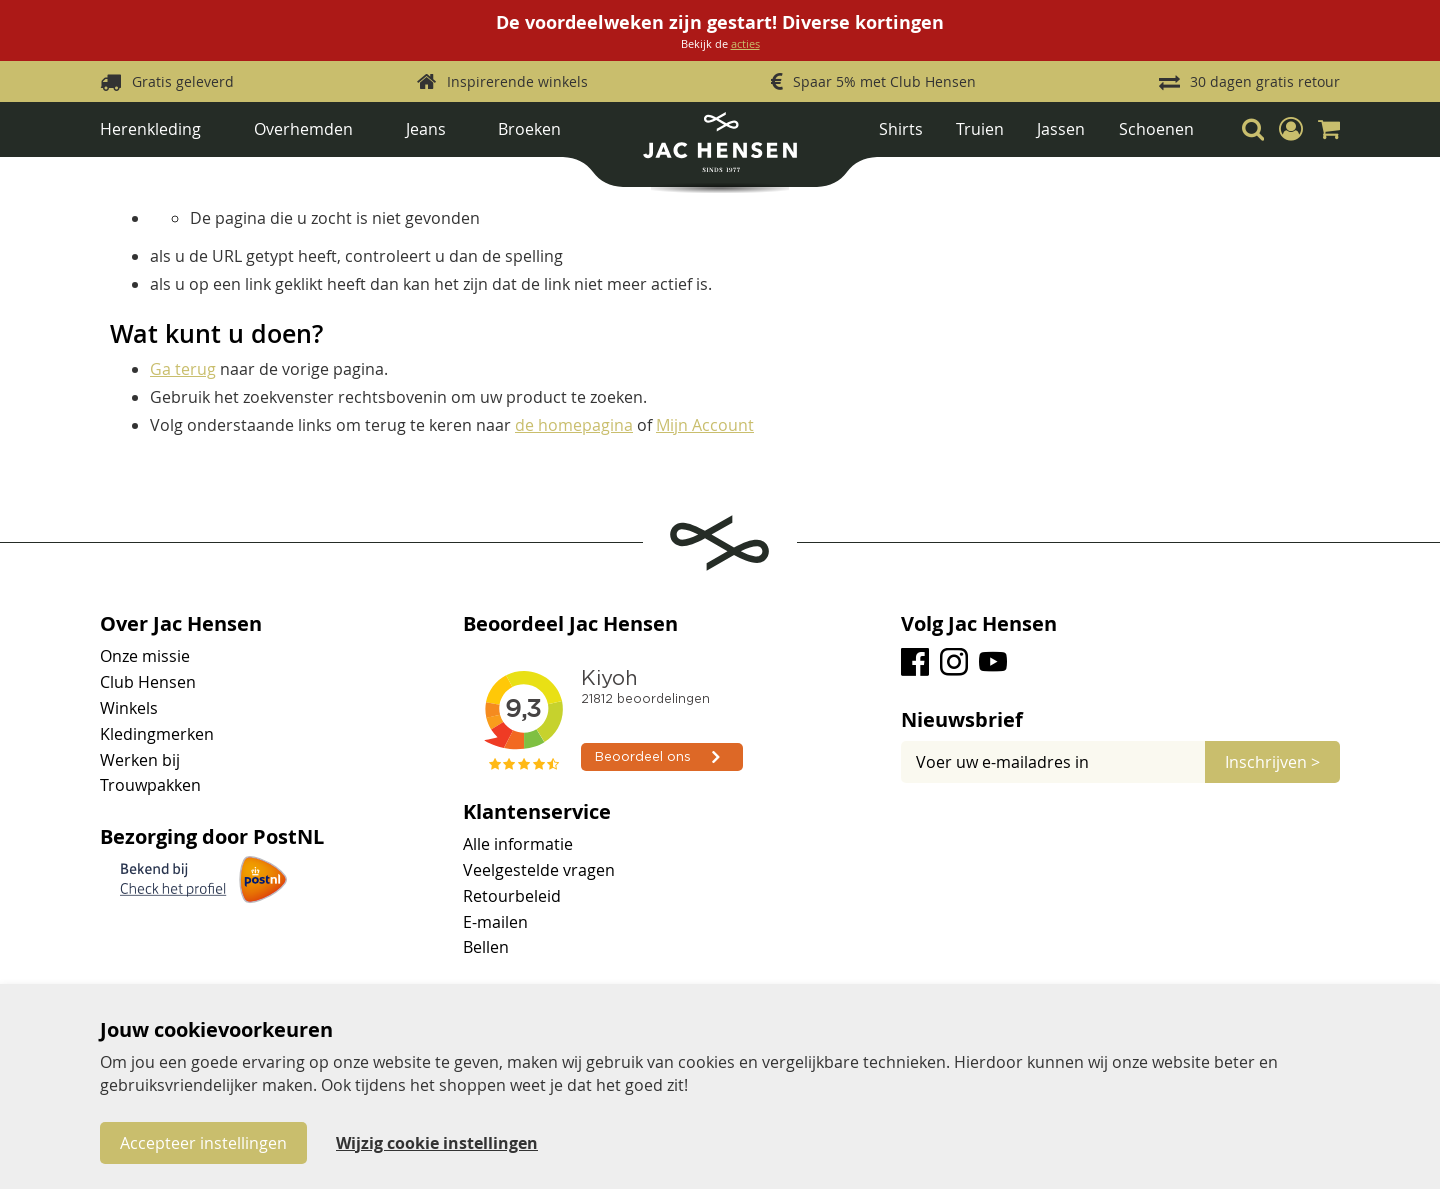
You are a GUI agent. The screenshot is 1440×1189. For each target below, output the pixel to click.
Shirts (901, 129)
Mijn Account (705, 425)
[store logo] (719, 149)
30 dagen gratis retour (1265, 81)
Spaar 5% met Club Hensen (884, 81)
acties (745, 43)
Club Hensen (148, 682)
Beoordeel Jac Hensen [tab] (570, 624)
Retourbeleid (512, 896)
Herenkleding (150, 129)
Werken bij (140, 760)
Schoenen (1156, 129)
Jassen (1061, 129)
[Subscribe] (1272, 762)
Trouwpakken (150, 785)
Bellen (486, 947)
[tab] (1120, 720)
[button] (1291, 129)
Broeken (529, 129)
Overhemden (303, 129)
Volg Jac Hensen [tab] (979, 624)
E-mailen (495, 922)
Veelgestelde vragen (539, 870)
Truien (980, 129)
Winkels (129, 708)
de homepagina (574, 425)
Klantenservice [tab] (537, 812)
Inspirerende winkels (517, 81)
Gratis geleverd (183, 81)
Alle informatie (518, 844)
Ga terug (183, 369)
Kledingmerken (157, 734)
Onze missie (145, 656)
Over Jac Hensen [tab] (181, 624)
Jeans (426, 129)
